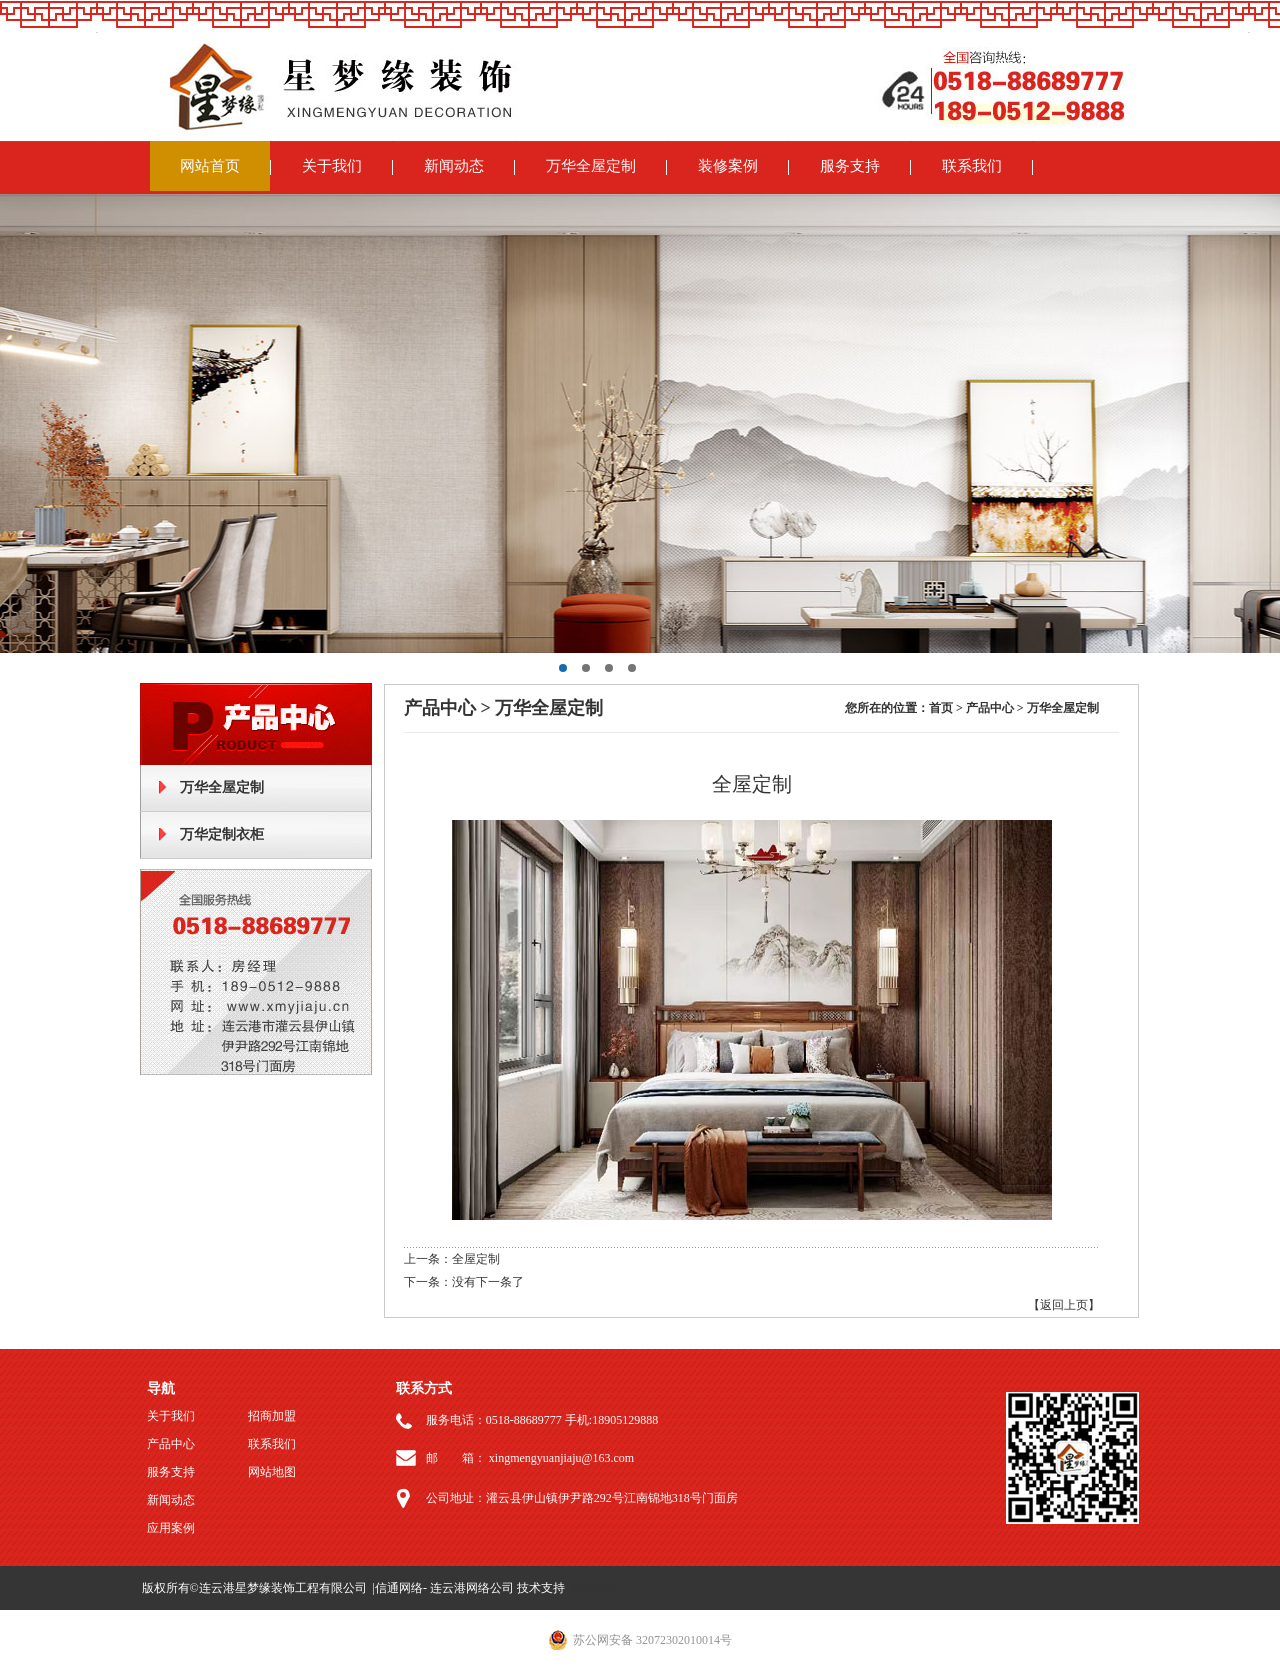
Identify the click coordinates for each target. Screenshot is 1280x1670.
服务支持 (850, 166)
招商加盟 (272, 1416)
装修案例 (728, 166)
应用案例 (171, 1528)
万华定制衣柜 (222, 834)
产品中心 (171, 1444)
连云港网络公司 (472, 1588)
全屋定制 (476, 1259)
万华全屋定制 (591, 166)
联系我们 (972, 166)
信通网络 (399, 1588)
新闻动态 (454, 166)
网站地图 (272, 1472)
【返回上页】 (1064, 1305)
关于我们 (332, 166)
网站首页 (210, 166)
